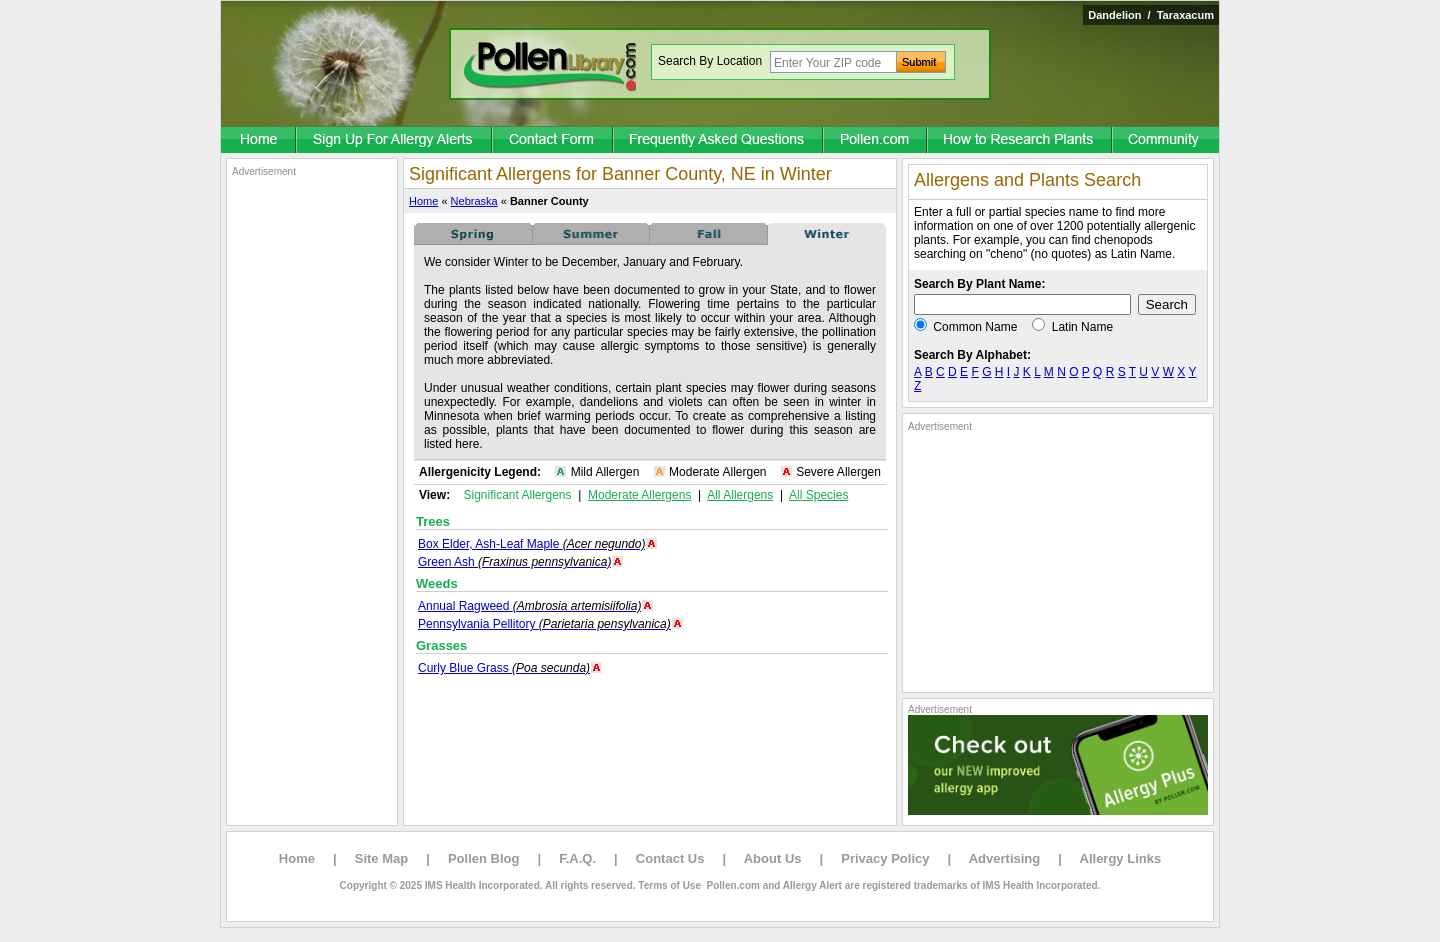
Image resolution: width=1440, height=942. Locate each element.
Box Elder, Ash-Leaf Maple (531, 544)
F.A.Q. (577, 858)
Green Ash (514, 562)
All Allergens (740, 495)
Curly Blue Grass (504, 668)
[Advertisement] (312, 478)
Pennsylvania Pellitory (544, 624)
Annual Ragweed (529, 606)
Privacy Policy (885, 858)
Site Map (381, 858)
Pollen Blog (484, 858)
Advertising (1005, 858)
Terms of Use (669, 885)
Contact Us (670, 858)
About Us (773, 858)
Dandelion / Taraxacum (1151, 15)
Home (423, 201)
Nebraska (474, 201)
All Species (818, 495)
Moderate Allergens (639, 495)
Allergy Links (1121, 858)
